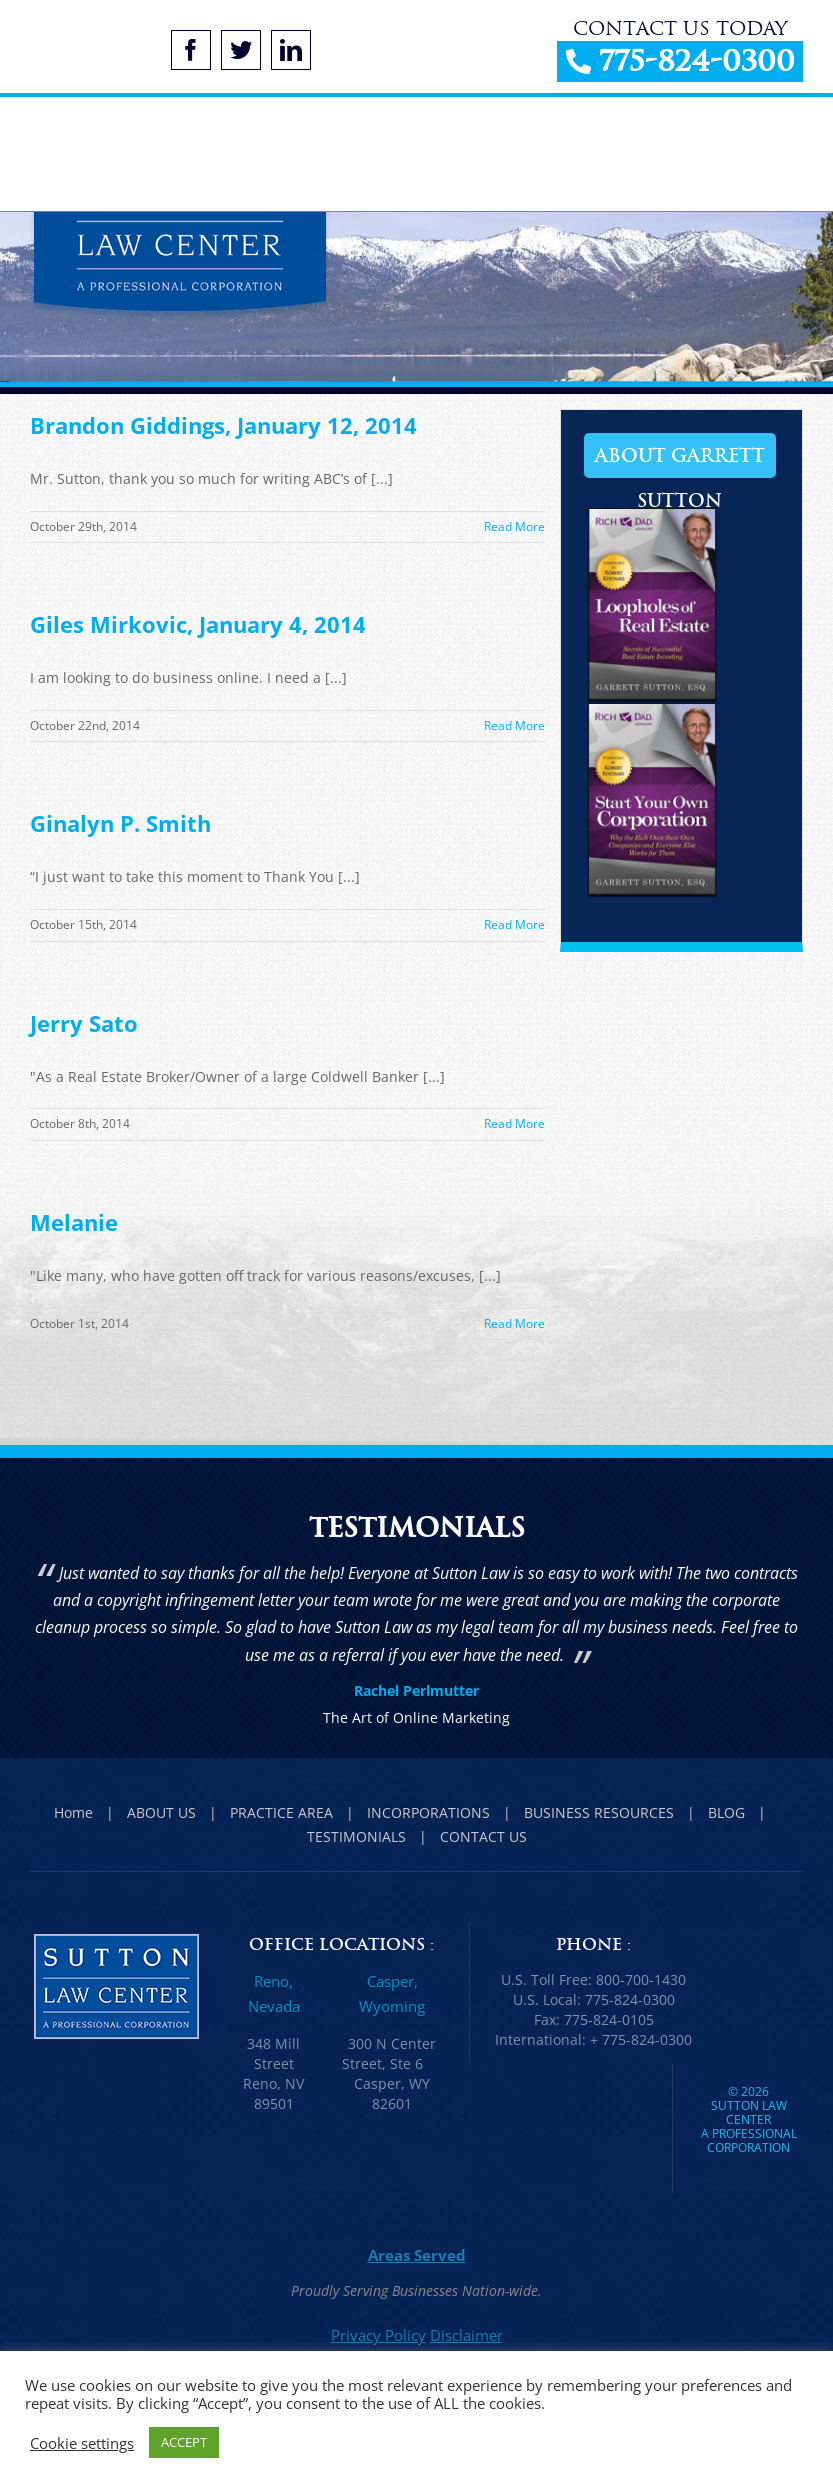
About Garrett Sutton (680, 461)
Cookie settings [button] (82, 2443)
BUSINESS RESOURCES (599, 1812)
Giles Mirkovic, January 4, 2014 (198, 624)
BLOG (726, 1812)
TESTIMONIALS (356, 1836)
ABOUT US (161, 1812)
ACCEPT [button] (184, 2442)
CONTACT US (483, 1836)
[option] (416, 1646)
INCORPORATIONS (428, 1812)
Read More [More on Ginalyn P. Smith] (514, 924)
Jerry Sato (84, 1023)
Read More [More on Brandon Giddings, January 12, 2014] (514, 526)
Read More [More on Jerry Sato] (514, 1123)
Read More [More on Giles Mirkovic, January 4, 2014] (514, 725)
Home (73, 1812)
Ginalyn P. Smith (120, 823)
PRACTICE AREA (281, 1812)
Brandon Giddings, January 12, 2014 (223, 425)
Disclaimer (466, 2335)
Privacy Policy (378, 2335)
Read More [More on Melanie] (514, 1323)
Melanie (74, 1222)
